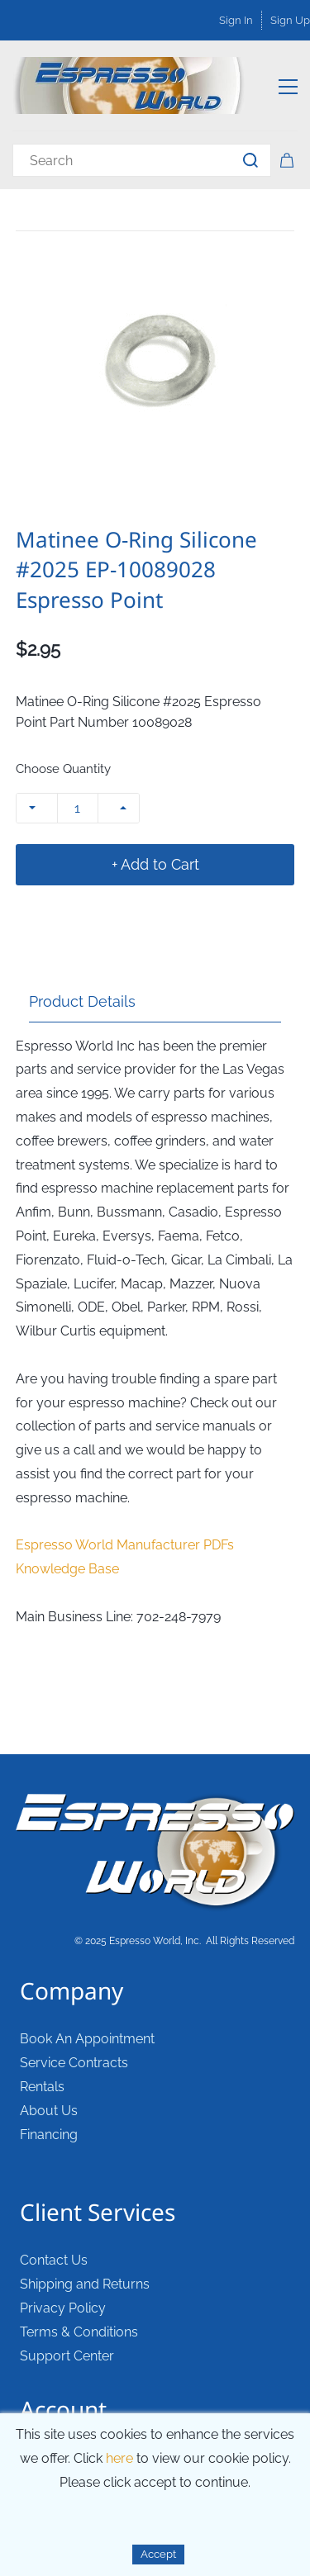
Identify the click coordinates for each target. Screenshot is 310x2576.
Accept (158, 2554)
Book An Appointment (87, 2039)
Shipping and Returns (85, 2284)
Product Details (82, 1001)
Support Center (67, 2356)
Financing (49, 2134)
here (119, 2458)
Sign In (236, 20)
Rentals (42, 2086)
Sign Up (290, 20)
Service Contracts (74, 2063)
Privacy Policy (63, 2308)
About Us (49, 2110)
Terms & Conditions (79, 2332)
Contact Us (54, 2260)
